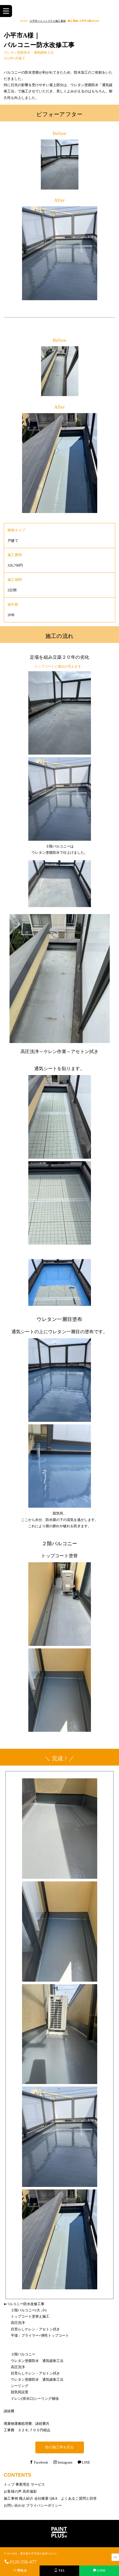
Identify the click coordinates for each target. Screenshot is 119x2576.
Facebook (39, 2462)
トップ (9, 2484)
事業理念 (23, 2484)
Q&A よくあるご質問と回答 (73, 2498)
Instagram (62, 2462)
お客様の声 (13, 2491)
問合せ (20, 2570)
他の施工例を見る (59, 2447)
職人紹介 (26, 2498)
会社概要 (41, 2498)
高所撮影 (30, 2491)
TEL (59, 2570)
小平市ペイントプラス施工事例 (48, 21)
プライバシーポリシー (44, 2505)
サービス (38, 2484)
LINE (84, 2462)
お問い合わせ (14, 2505)
